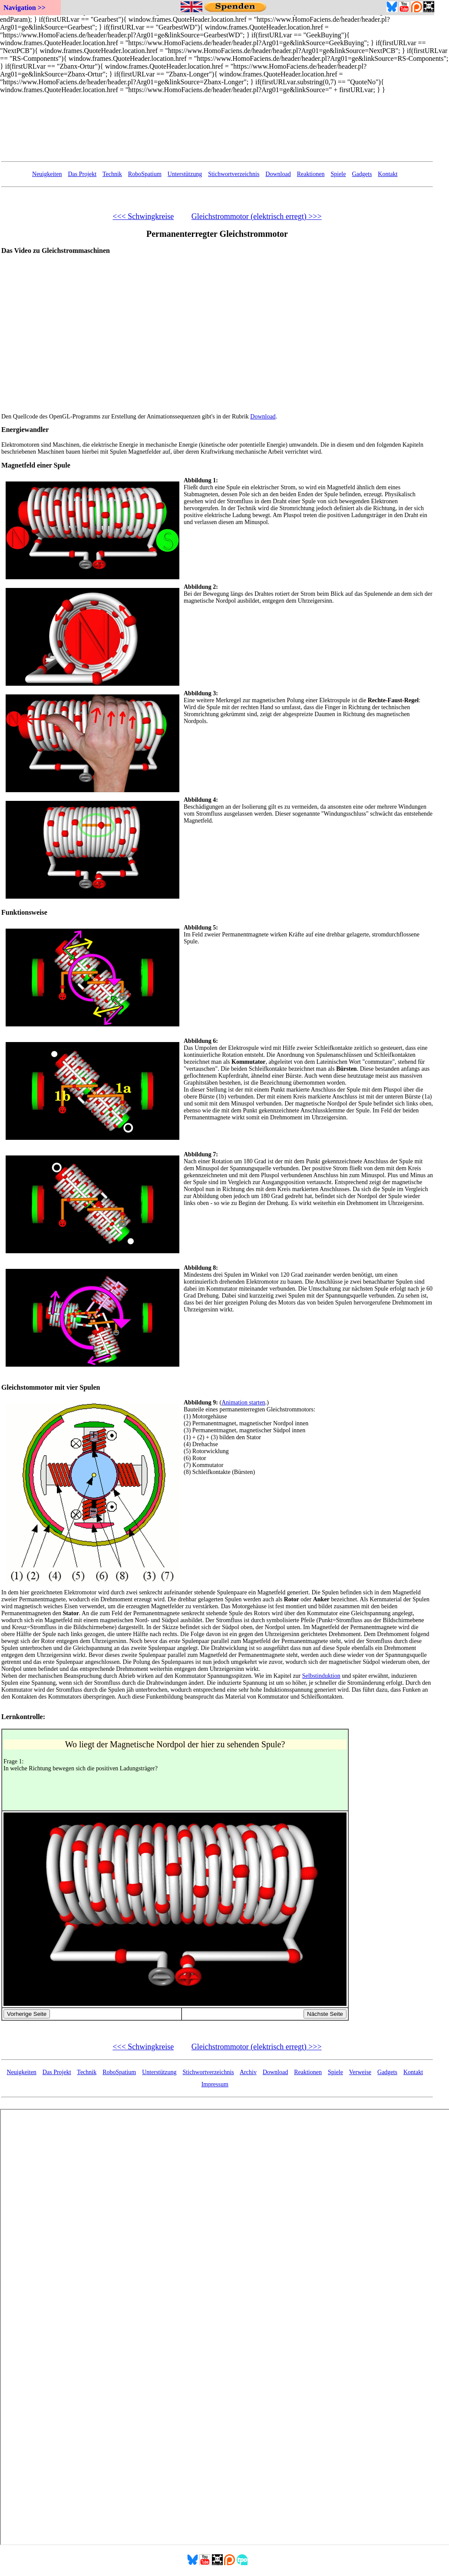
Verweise (360, 2072)
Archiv (248, 2072)
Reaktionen (311, 174)
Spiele (338, 174)
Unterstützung (185, 174)
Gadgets (362, 174)
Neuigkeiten (47, 174)
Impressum (214, 2084)
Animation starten (243, 1402)
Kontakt (387, 174)
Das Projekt (82, 174)
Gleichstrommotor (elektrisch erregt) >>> (256, 216)
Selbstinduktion (321, 1676)
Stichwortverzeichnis (233, 174)
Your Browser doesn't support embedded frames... (217, 134)
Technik (112, 174)
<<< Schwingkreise (143, 216)
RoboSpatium (145, 174)
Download (278, 174)
